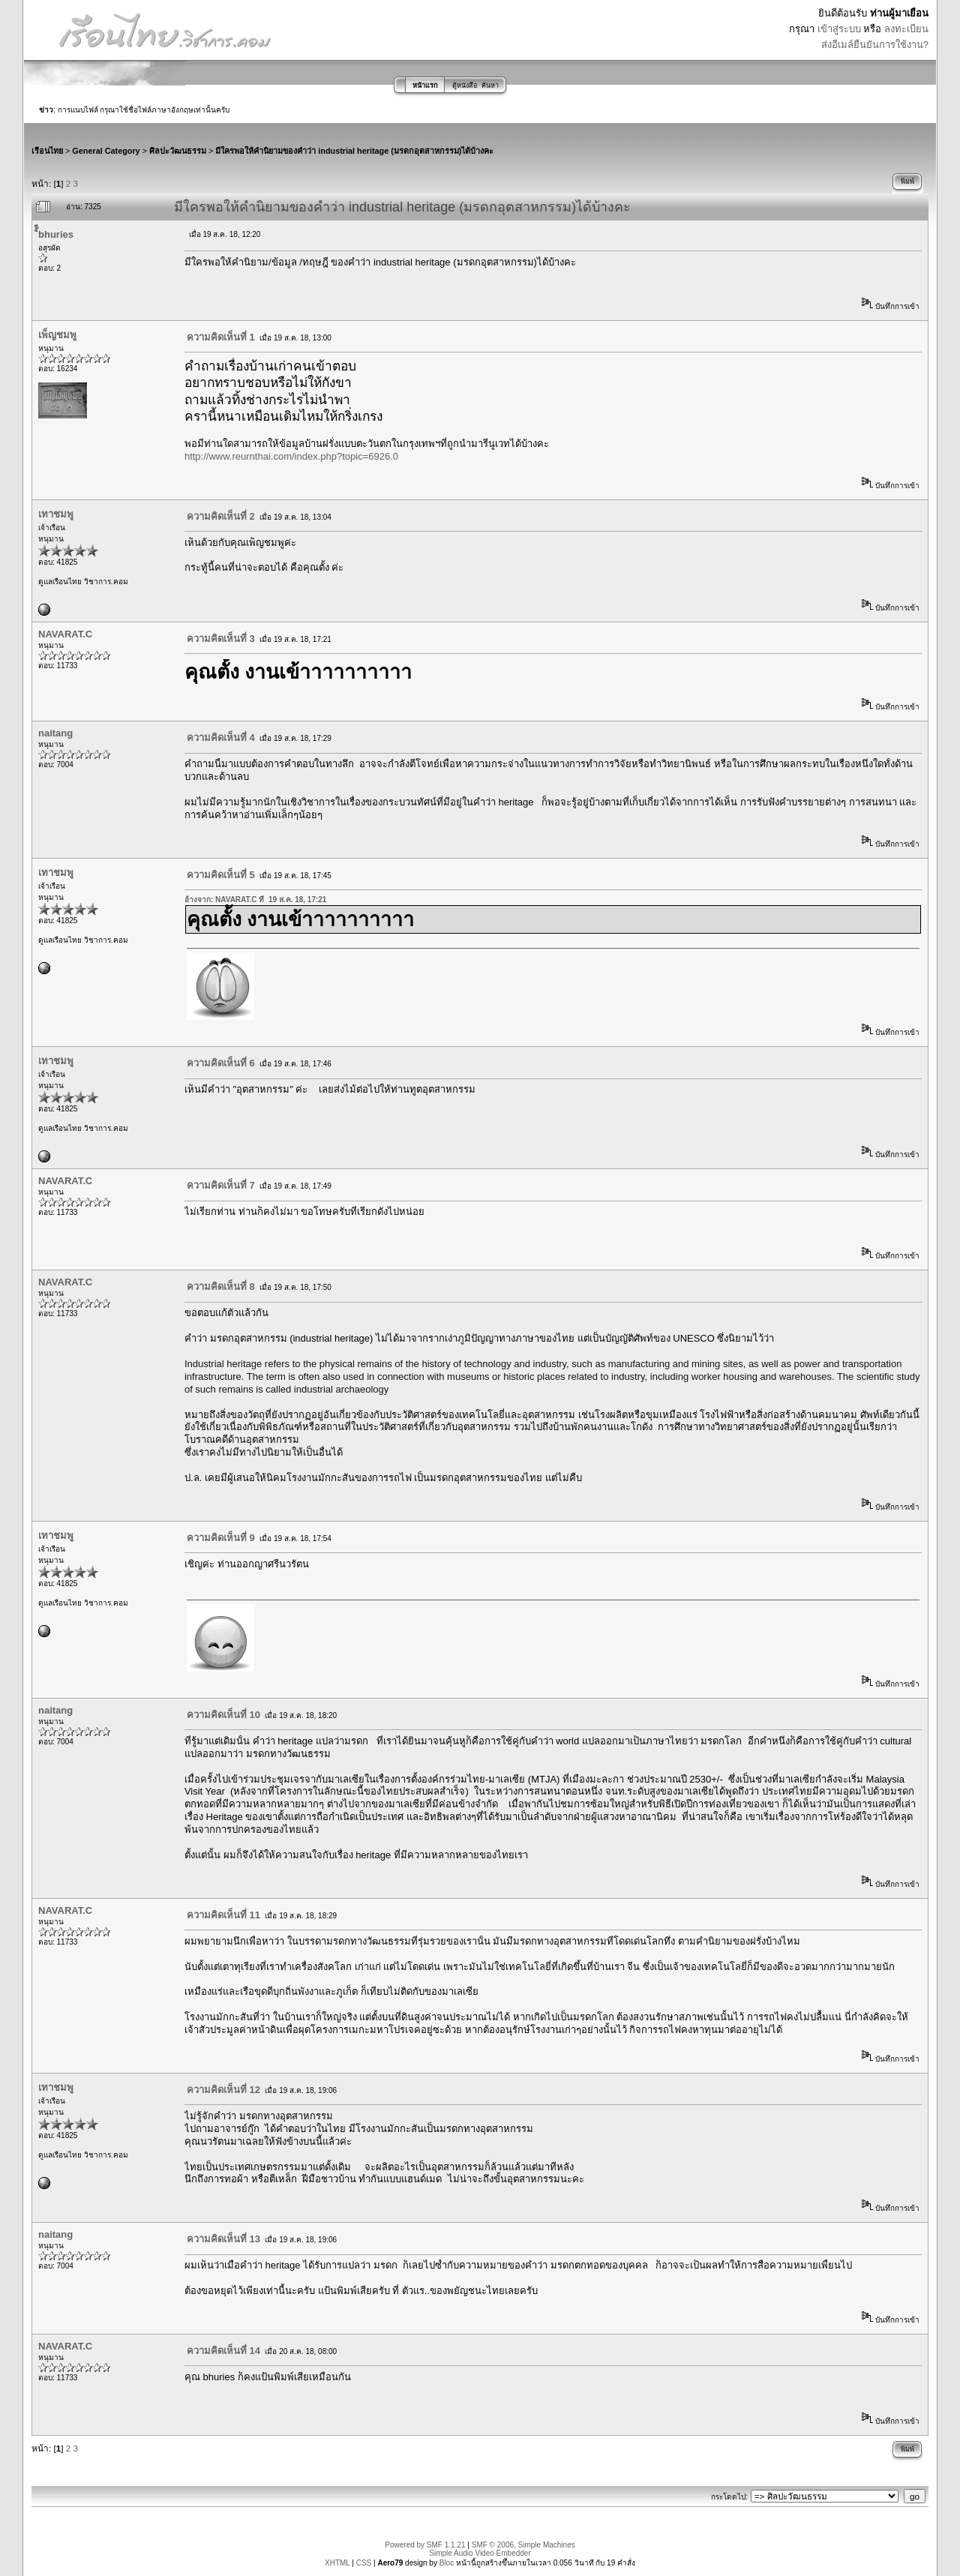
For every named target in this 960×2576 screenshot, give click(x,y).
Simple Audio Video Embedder (479, 2553)
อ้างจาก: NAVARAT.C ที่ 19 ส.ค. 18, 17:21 (255, 899)
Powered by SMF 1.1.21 (425, 2545)
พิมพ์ (907, 181)
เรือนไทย (47, 150)
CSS (364, 2563)
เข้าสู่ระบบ (839, 28)
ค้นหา (490, 85)
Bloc (447, 2563)
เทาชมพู (56, 514)
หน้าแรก (424, 85)
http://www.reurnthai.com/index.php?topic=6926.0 (291, 456)
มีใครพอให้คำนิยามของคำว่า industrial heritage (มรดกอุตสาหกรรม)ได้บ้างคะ (354, 150)
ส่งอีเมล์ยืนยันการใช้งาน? (874, 44)
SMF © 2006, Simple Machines (523, 2545)
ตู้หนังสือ (464, 85)
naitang (55, 733)
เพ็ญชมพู (57, 334)
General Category (106, 150)
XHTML (337, 2563)
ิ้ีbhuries (56, 234)
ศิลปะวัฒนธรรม (177, 150)
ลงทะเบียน (906, 28)
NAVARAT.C (65, 634)
